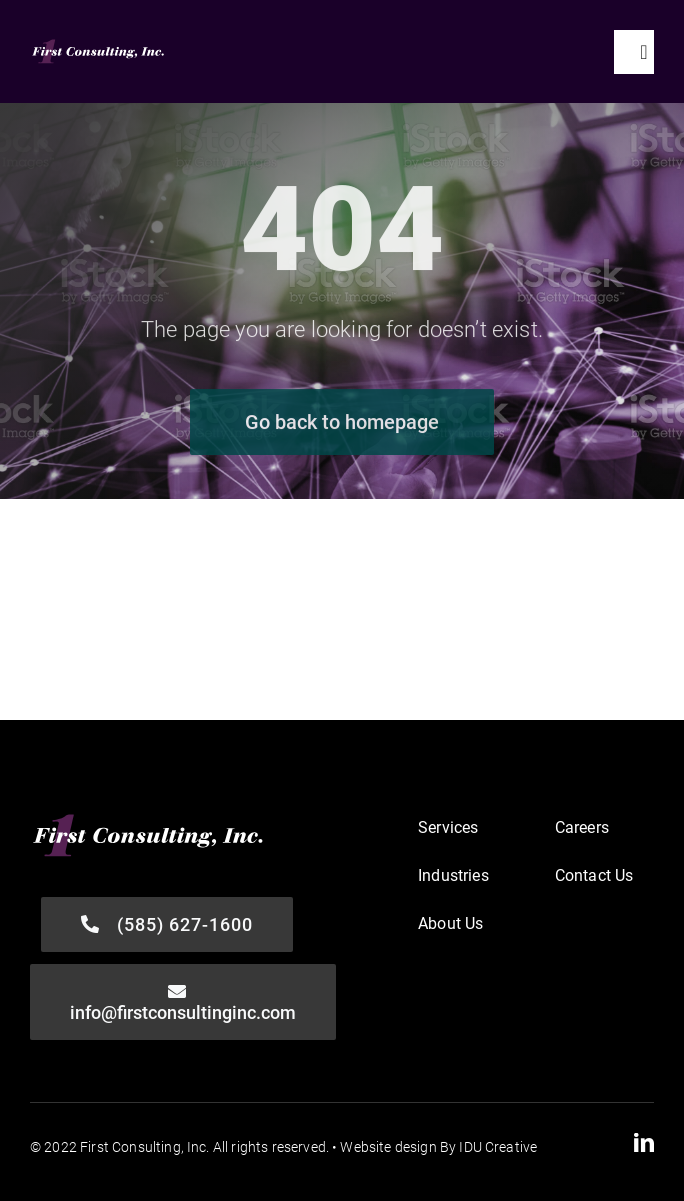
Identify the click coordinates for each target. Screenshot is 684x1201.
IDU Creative (498, 1147)
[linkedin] (644, 1143)
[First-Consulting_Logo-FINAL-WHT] (98, 44)
